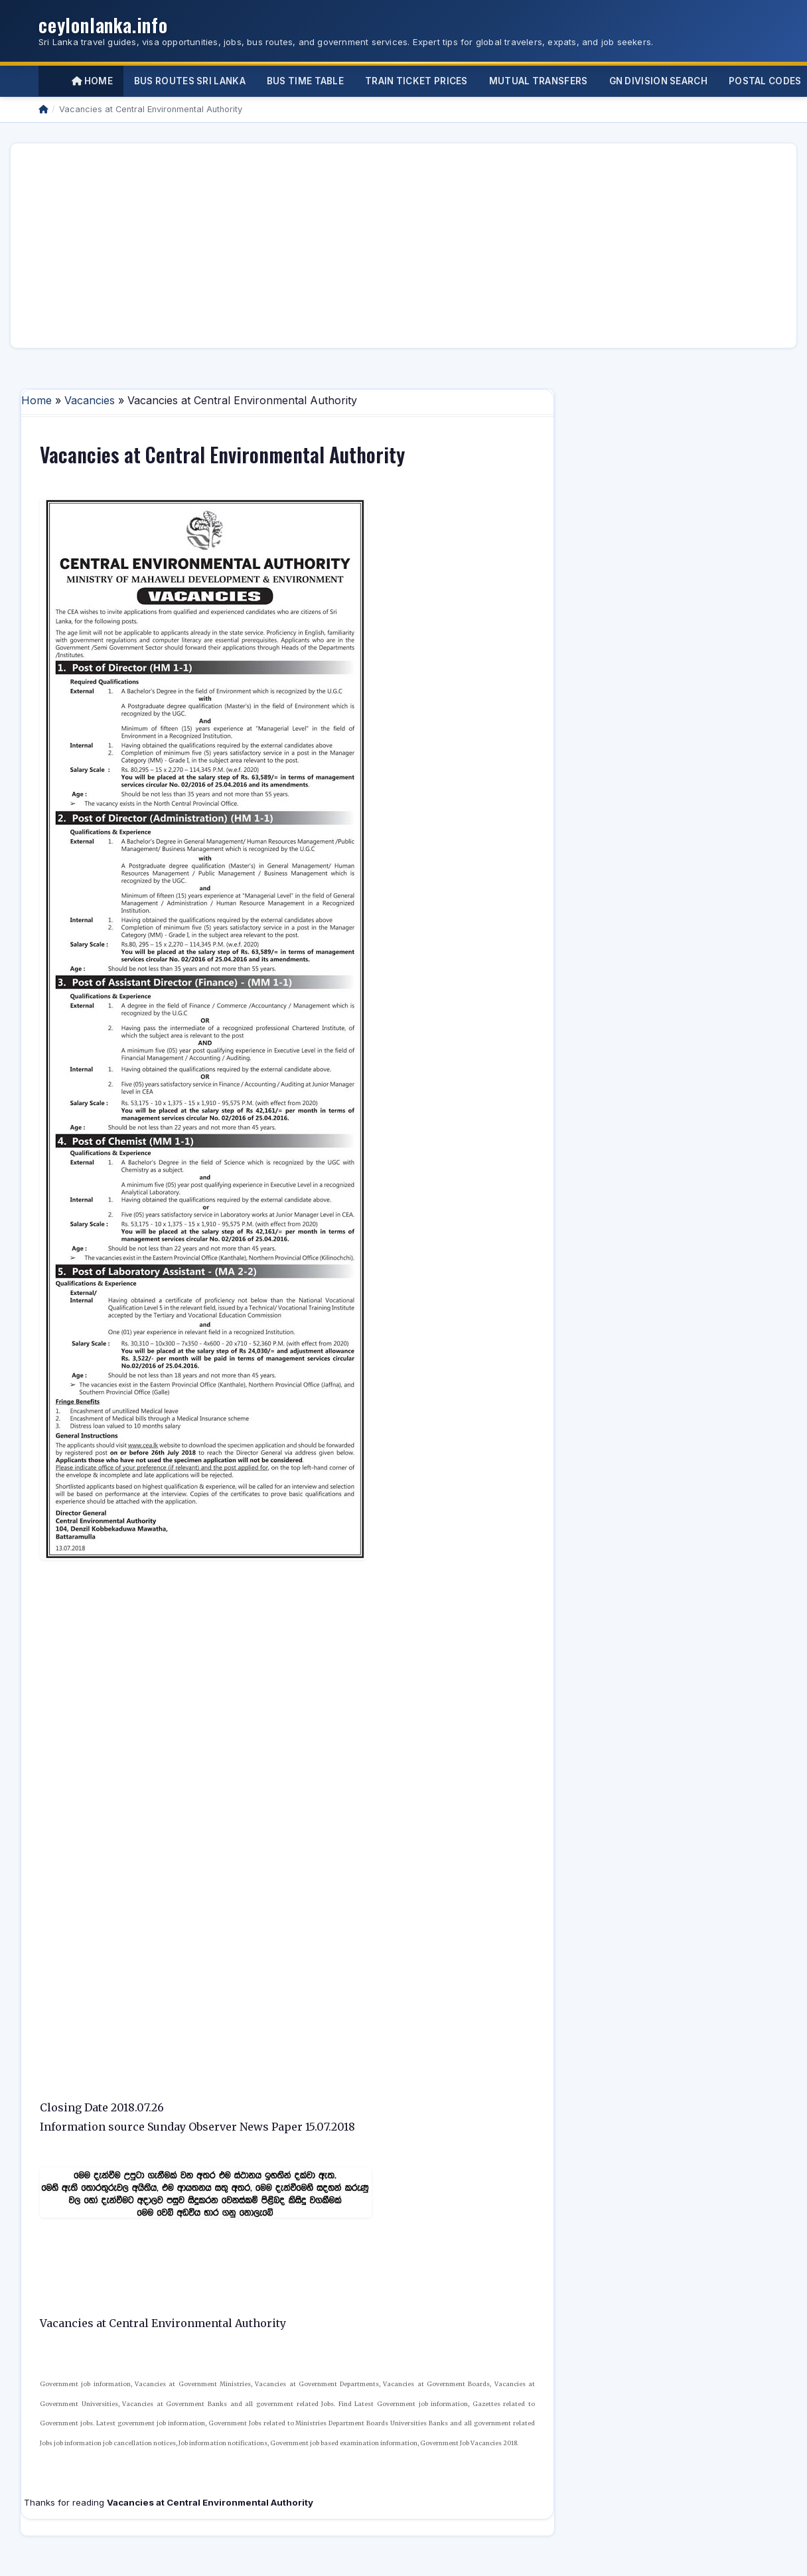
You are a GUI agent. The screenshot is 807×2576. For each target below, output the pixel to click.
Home (92, 81)
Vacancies (89, 400)
